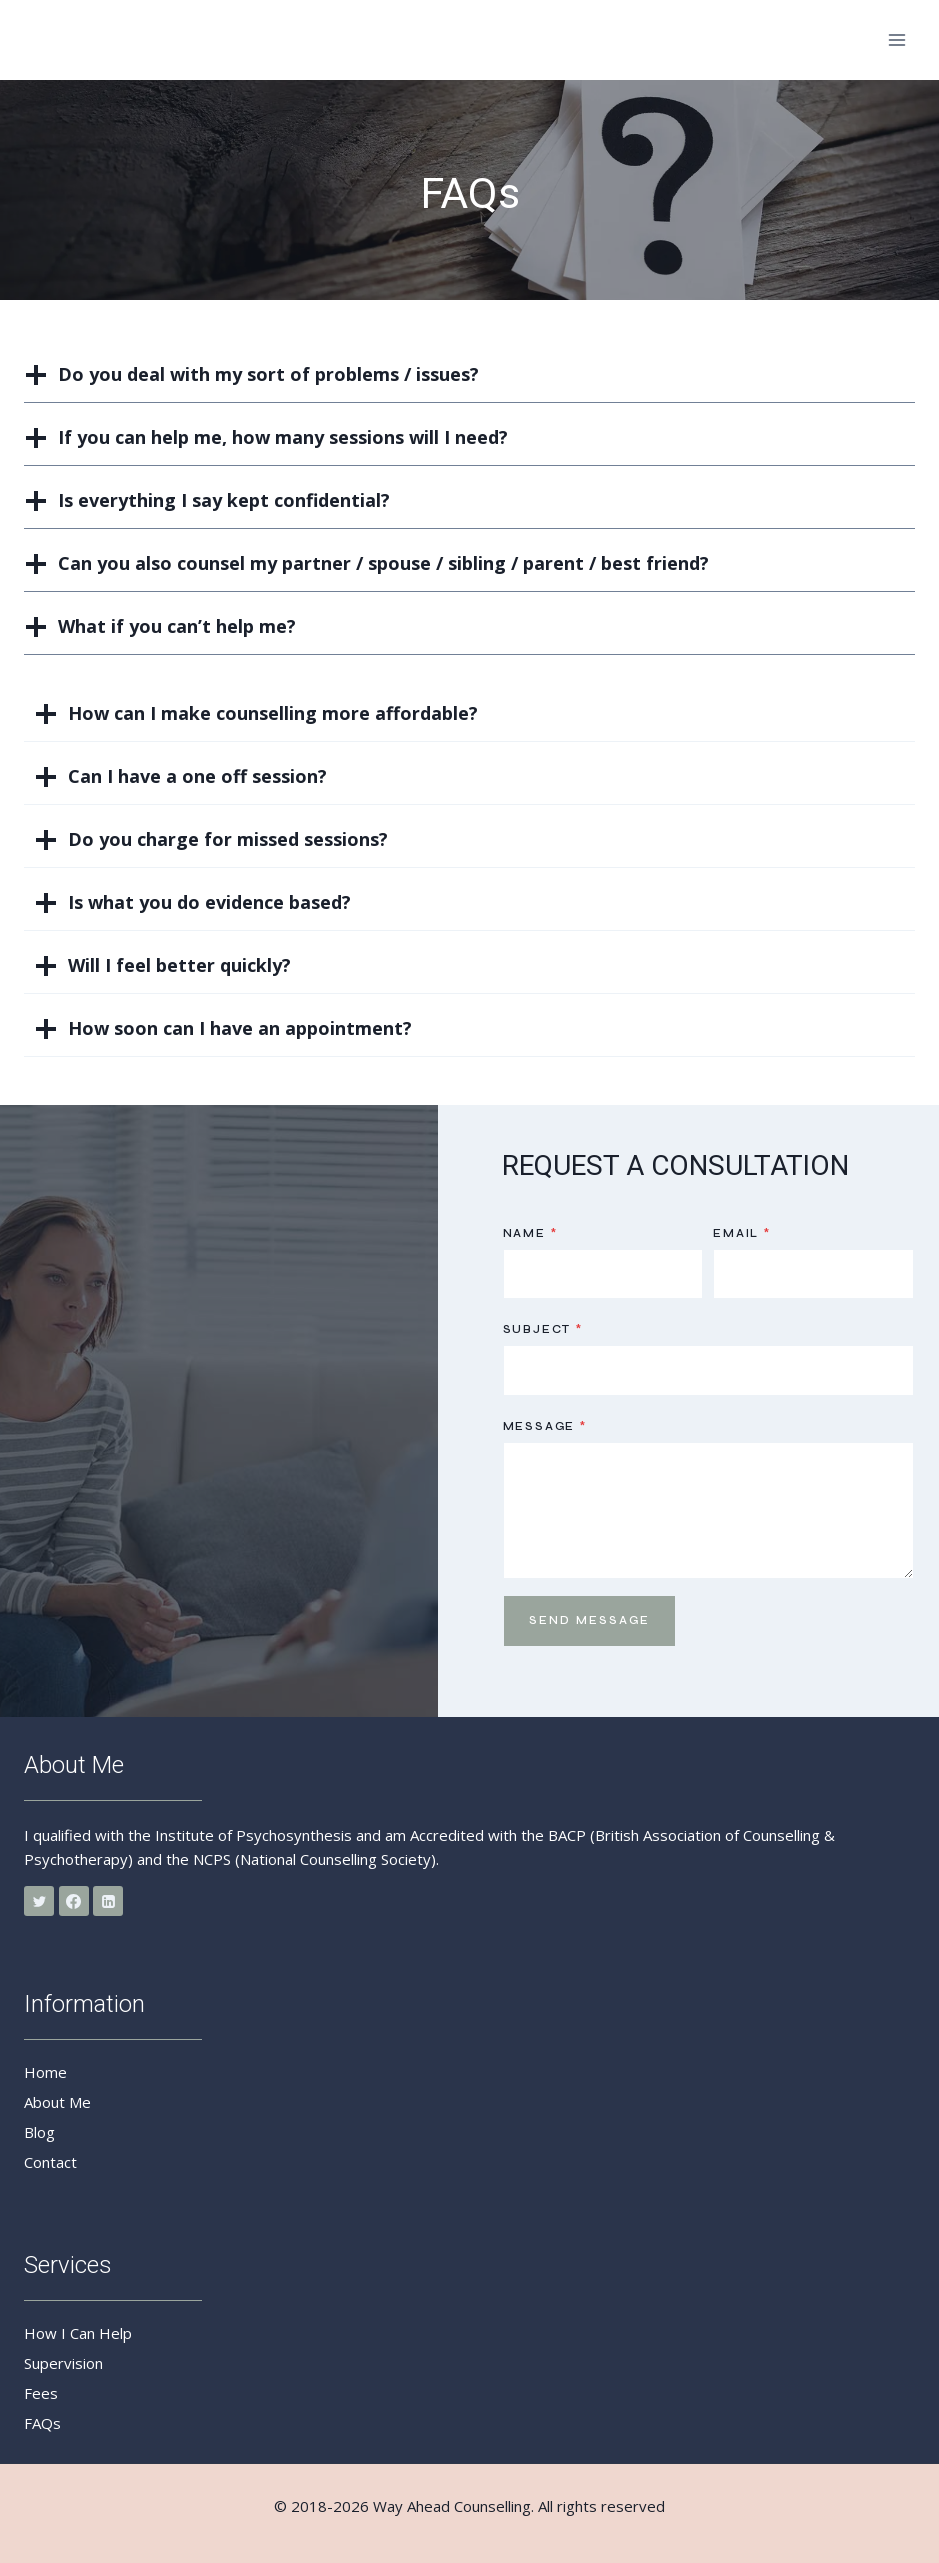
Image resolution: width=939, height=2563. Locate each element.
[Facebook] (74, 1901)
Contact (50, 2162)
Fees (41, 2393)
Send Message (589, 1620)
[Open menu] (896, 39)
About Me (57, 2102)
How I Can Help (78, 2333)
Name (530, 1233)
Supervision (63, 2363)
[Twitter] (39, 1901)
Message (545, 1426)
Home (45, 2072)
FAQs (42, 2423)
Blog (39, 2132)
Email (742, 1233)
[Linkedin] (108, 1901)
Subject (543, 1329)
